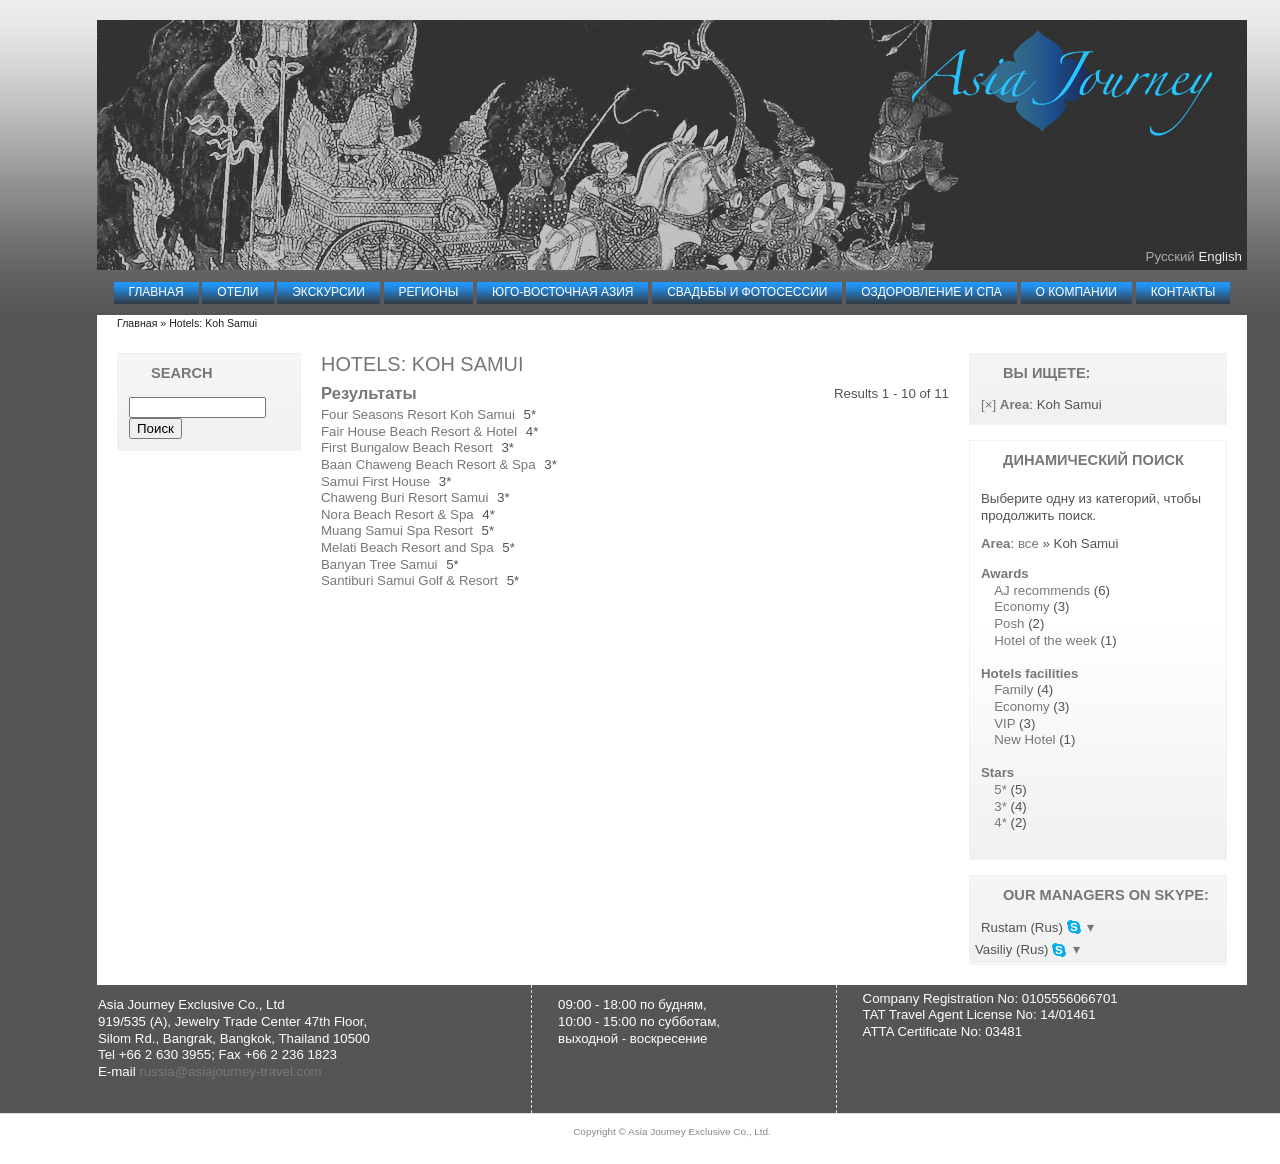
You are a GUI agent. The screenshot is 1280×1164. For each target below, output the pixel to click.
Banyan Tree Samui (379, 564)
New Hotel (1024, 739)
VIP (1004, 723)
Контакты (1183, 292)
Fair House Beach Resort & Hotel (419, 431)
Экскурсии (328, 292)
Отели (237, 292)
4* (1000, 822)
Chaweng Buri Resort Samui (404, 497)
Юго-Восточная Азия (562, 292)
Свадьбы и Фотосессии (747, 292)
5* (1000, 789)
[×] (988, 404)
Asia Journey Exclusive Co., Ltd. (699, 1133)
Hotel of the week (1045, 640)
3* (1000, 806)
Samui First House (375, 481)
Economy (1021, 606)
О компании (1076, 292)
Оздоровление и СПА (931, 292)
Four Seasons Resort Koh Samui (418, 414)
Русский (1170, 256)
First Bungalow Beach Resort (407, 447)
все (1028, 543)
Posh (1009, 623)
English (1220, 256)
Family (1013, 689)
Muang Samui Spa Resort (397, 530)
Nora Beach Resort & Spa (397, 514)
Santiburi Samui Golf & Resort (409, 580)
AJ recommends (1042, 590)
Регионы (429, 292)
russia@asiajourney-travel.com (230, 1073)
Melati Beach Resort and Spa (407, 547)
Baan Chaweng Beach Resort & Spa (428, 464)
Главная (156, 292)
